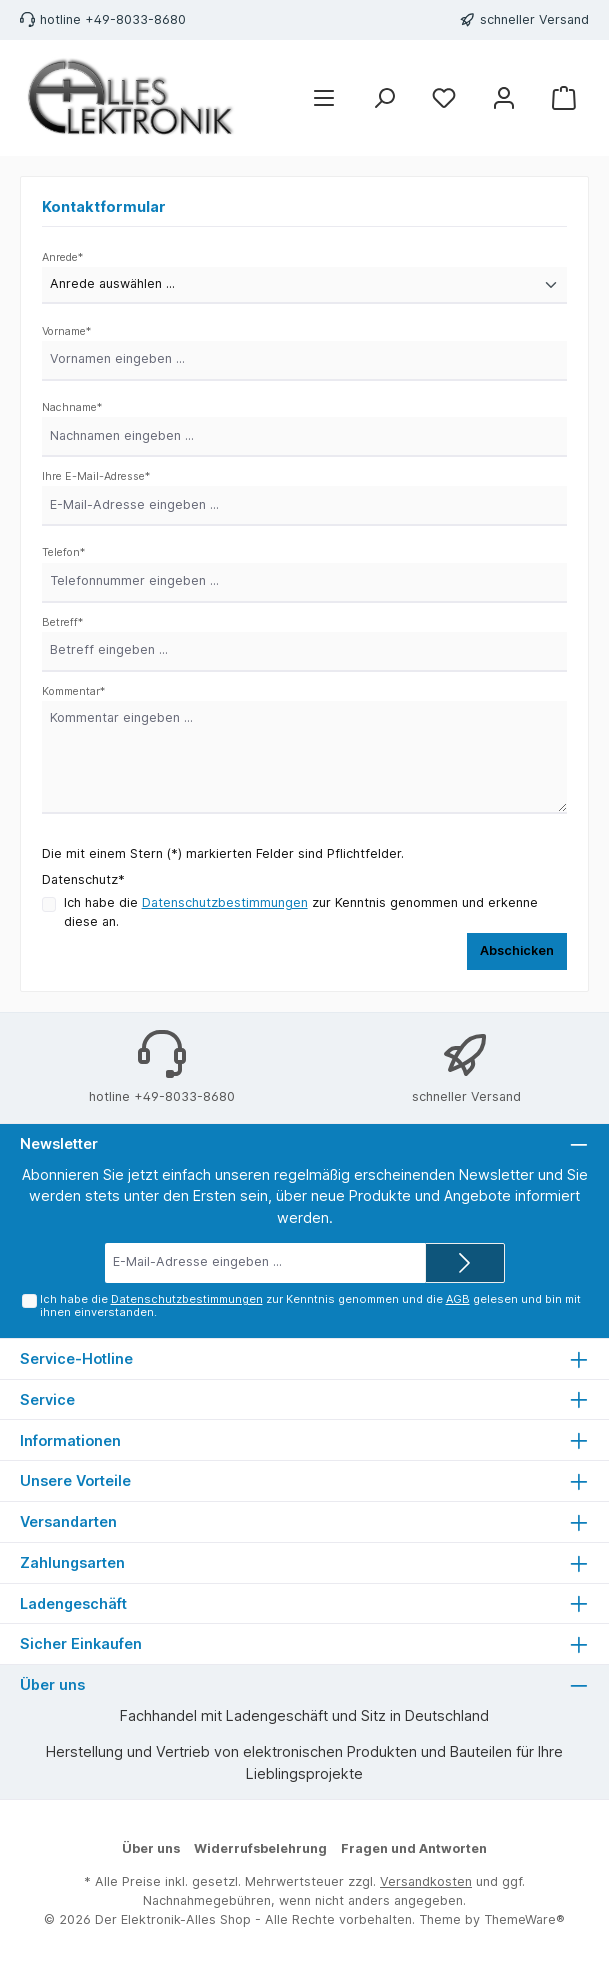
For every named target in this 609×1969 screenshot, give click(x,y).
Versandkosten (426, 1881)
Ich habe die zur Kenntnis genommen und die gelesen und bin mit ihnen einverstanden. (309, 1305)
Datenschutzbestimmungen (225, 902)
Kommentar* (73, 691)
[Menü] (324, 98)
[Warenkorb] (564, 98)
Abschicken (517, 950)
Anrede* (62, 257)
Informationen (70, 1440)
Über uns (151, 1848)
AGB (457, 1299)
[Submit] (465, 1263)
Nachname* (72, 407)
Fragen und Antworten (414, 1848)
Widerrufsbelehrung (260, 1848)
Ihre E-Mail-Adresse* (96, 476)
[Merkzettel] (444, 98)
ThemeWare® (524, 1919)
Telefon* (63, 552)
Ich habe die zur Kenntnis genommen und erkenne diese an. (301, 911)
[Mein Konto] (504, 98)
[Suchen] (384, 98)
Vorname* (66, 331)
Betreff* (62, 622)
